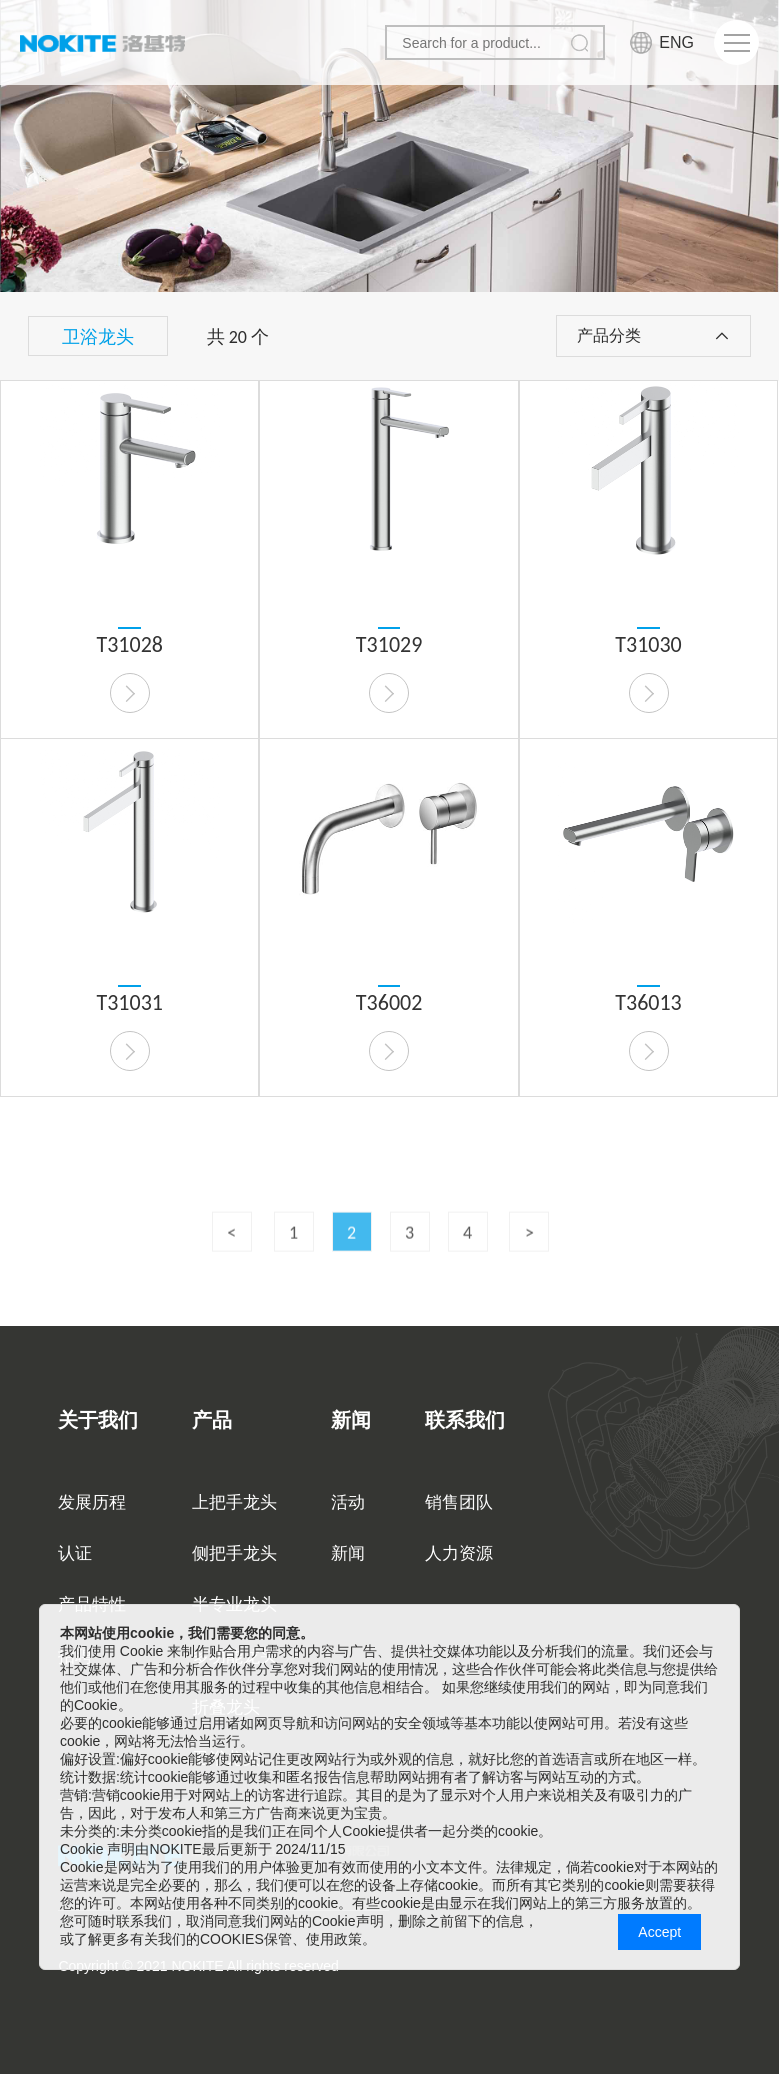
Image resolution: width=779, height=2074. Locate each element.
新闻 (348, 1553)
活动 (348, 1502)
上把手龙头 (234, 1502)
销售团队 (459, 1502)
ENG (676, 42)
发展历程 (92, 1502)
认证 (75, 1553)
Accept (659, 1932)
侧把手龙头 (234, 1553)
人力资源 (459, 1553)
